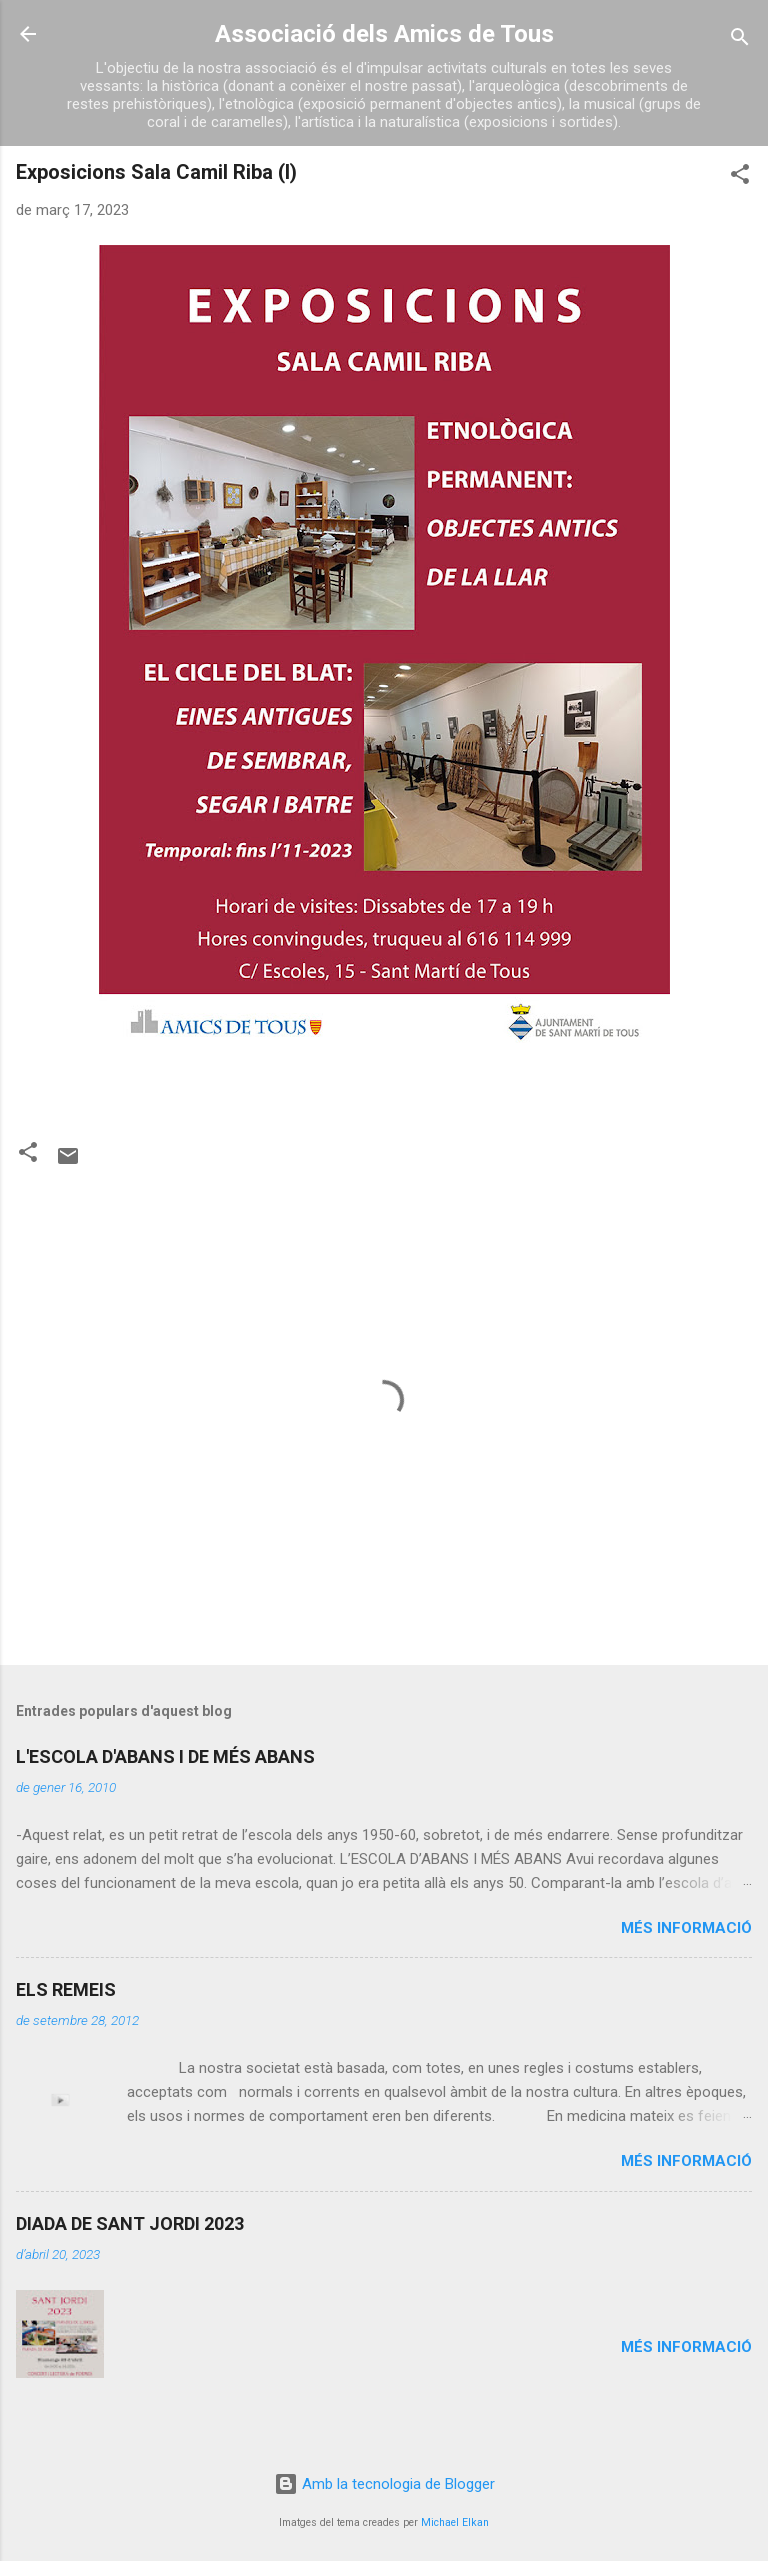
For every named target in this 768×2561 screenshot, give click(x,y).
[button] (740, 177)
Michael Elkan (455, 2522)
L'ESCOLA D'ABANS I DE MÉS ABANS (165, 1756)
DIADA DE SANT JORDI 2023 (130, 2223)
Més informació (686, 1928)
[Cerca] (740, 40)
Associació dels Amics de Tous (384, 34)
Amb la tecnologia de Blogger (384, 2484)
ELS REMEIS (66, 1989)
